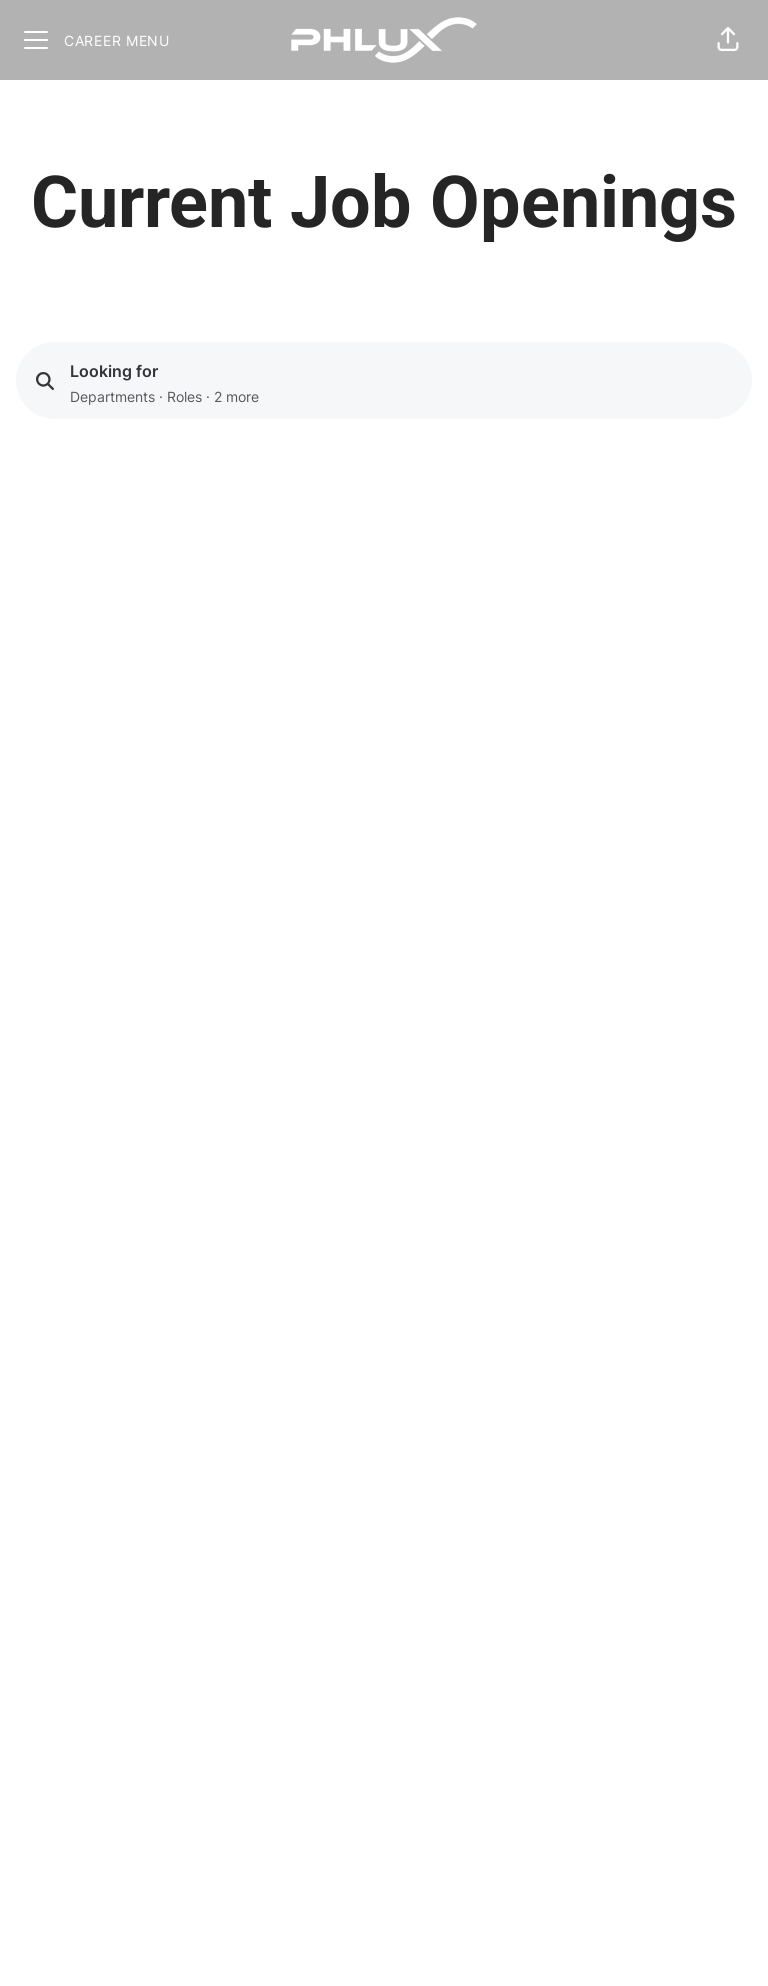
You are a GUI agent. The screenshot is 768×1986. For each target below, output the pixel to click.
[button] (728, 40)
